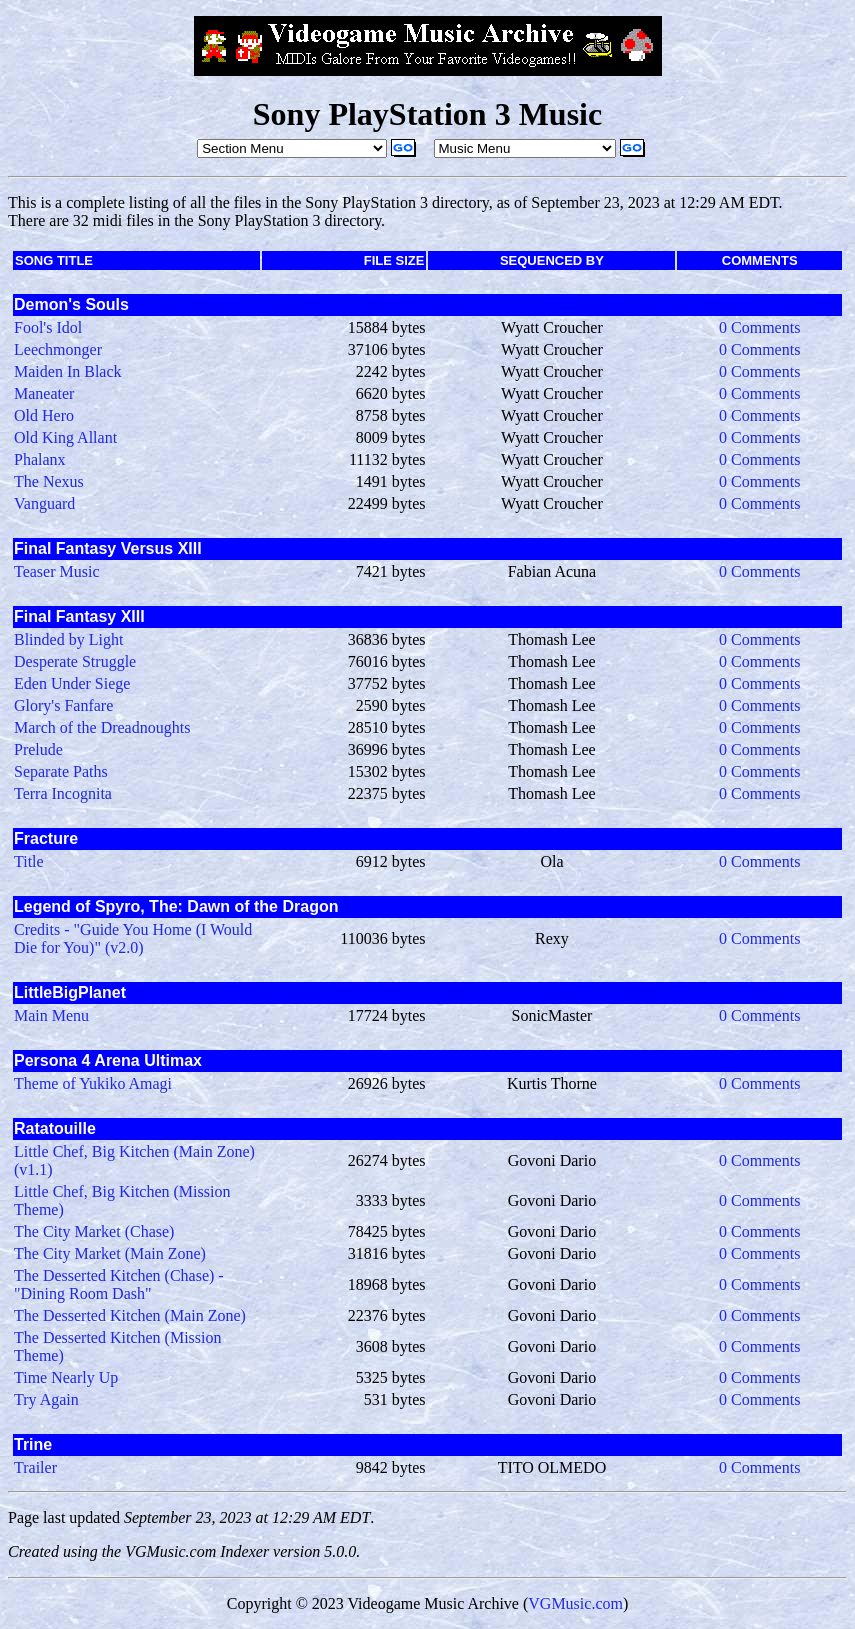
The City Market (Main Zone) (110, 1253)
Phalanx (40, 459)
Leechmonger (58, 349)
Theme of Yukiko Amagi (93, 1083)
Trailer (35, 1467)
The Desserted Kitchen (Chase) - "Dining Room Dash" (119, 1284)
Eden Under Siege (72, 683)
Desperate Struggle (75, 661)
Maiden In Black (68, 371)
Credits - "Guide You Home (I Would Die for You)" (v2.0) (133, 938)
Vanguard (44, 503)
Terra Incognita (63, 793)
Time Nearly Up (66, 1377)
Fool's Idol (48, 327)
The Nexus (49, 481)
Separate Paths (61, 771)
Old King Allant (65, 437)
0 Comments (759, 327)
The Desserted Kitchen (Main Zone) (130, 1315)
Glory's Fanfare (63, 705)
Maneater (44, 393)
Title (29, 861)
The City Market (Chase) (94, 1231)
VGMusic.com (575, 1603)
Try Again (46, 1399)
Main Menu (51, 1015)
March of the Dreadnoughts (102, 727)
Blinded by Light (68, 639)
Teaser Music (57, 571)
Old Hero (44, 415)
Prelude (38, 749)
